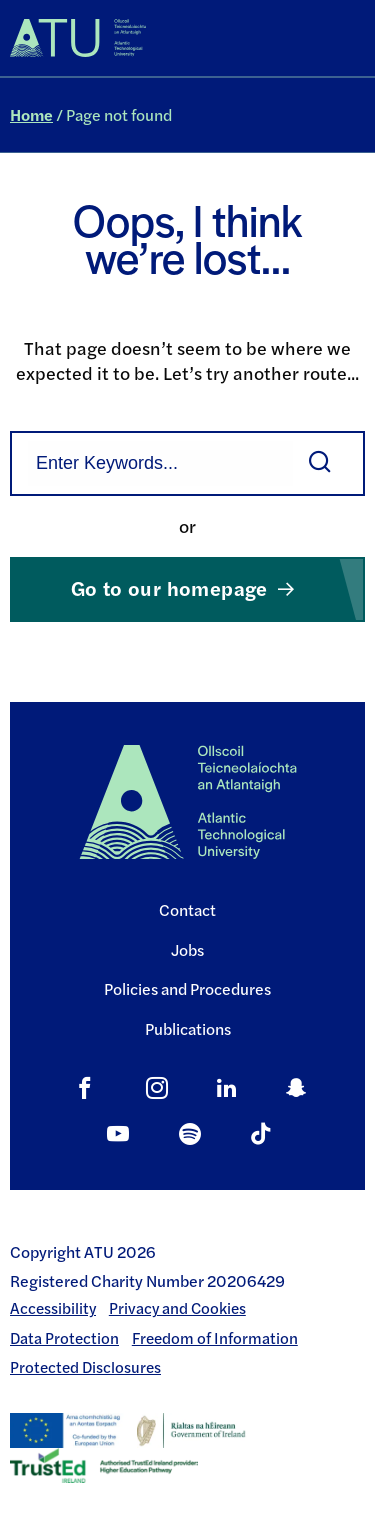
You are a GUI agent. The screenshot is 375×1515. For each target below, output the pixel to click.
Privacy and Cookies (177, 1308)
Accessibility (53, 1308)
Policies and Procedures (187, 988)
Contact (187, 909)
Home (31, 114)
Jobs (187, 949)
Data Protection (64, 1338)
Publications (188, 1028)
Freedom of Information (215, 1338)
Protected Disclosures (85, 1367)
